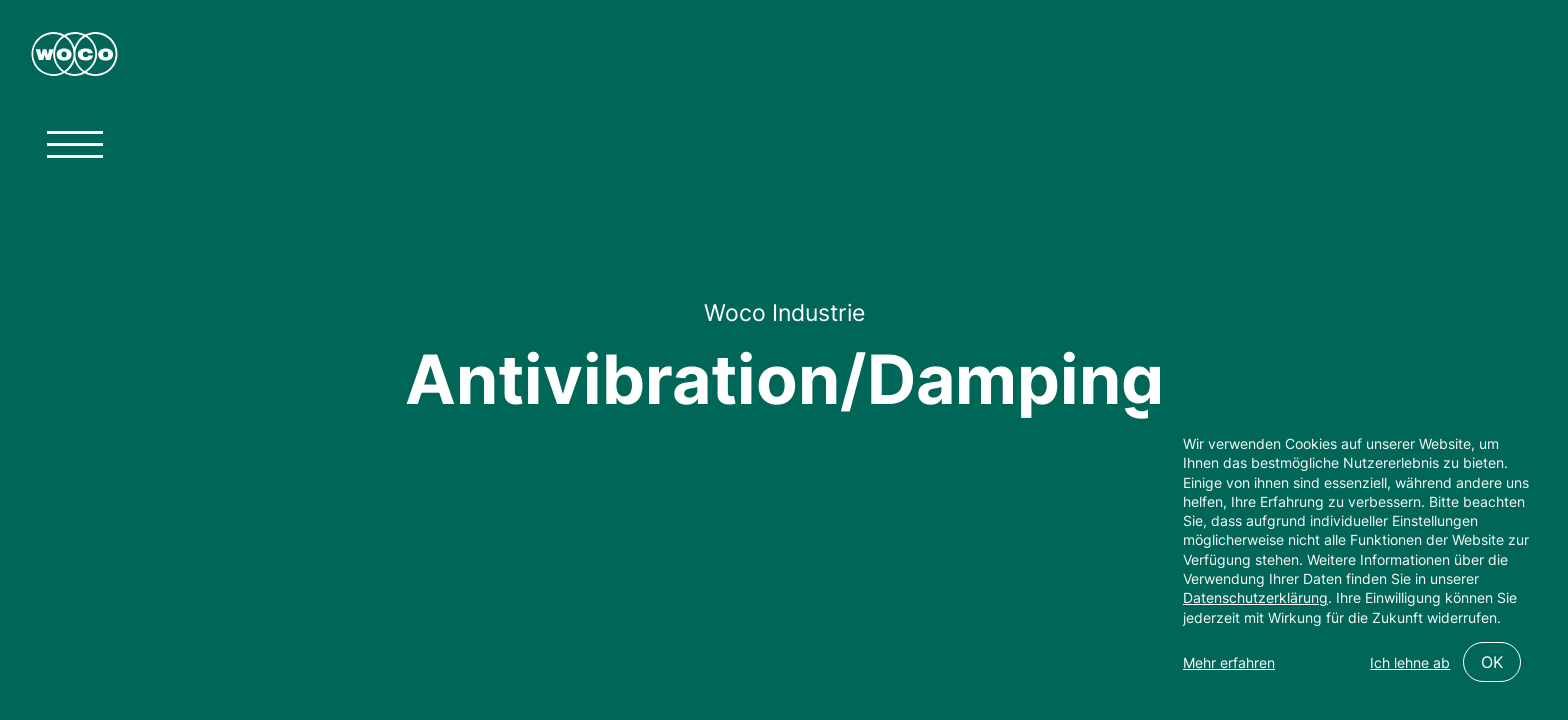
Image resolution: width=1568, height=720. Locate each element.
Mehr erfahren (1229, 662)
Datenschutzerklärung (1255, 597)
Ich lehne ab (1410, 662)
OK (1492, 662)
